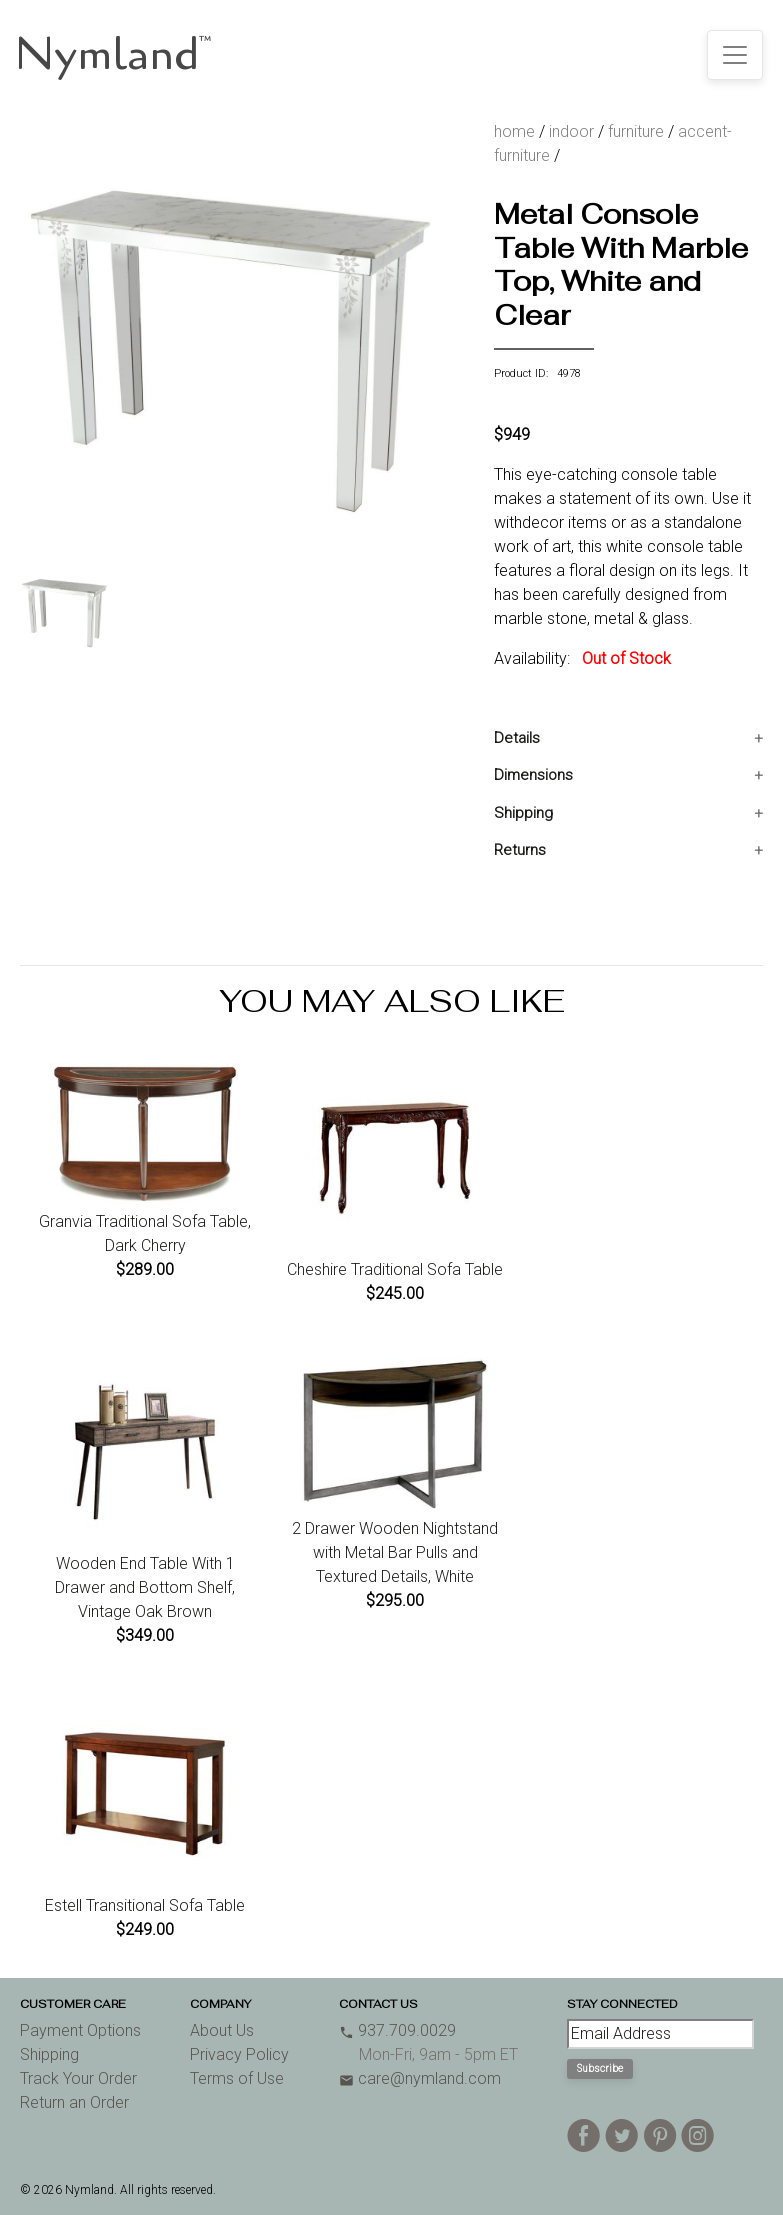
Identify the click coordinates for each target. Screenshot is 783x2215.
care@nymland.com (420, 2078)
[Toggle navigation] (735, 55)
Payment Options (80, 2030)
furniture (636, 131)
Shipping (523, 813)
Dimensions (533, 775)
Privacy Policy (239, 2054)
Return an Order (74, 2102)
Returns (520, 850)
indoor (571, 131)
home (514, 131)
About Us (222, 2030)
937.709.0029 (397, 2030)
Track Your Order (78, 2078)
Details (517, 738)
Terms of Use (237, 2078)
